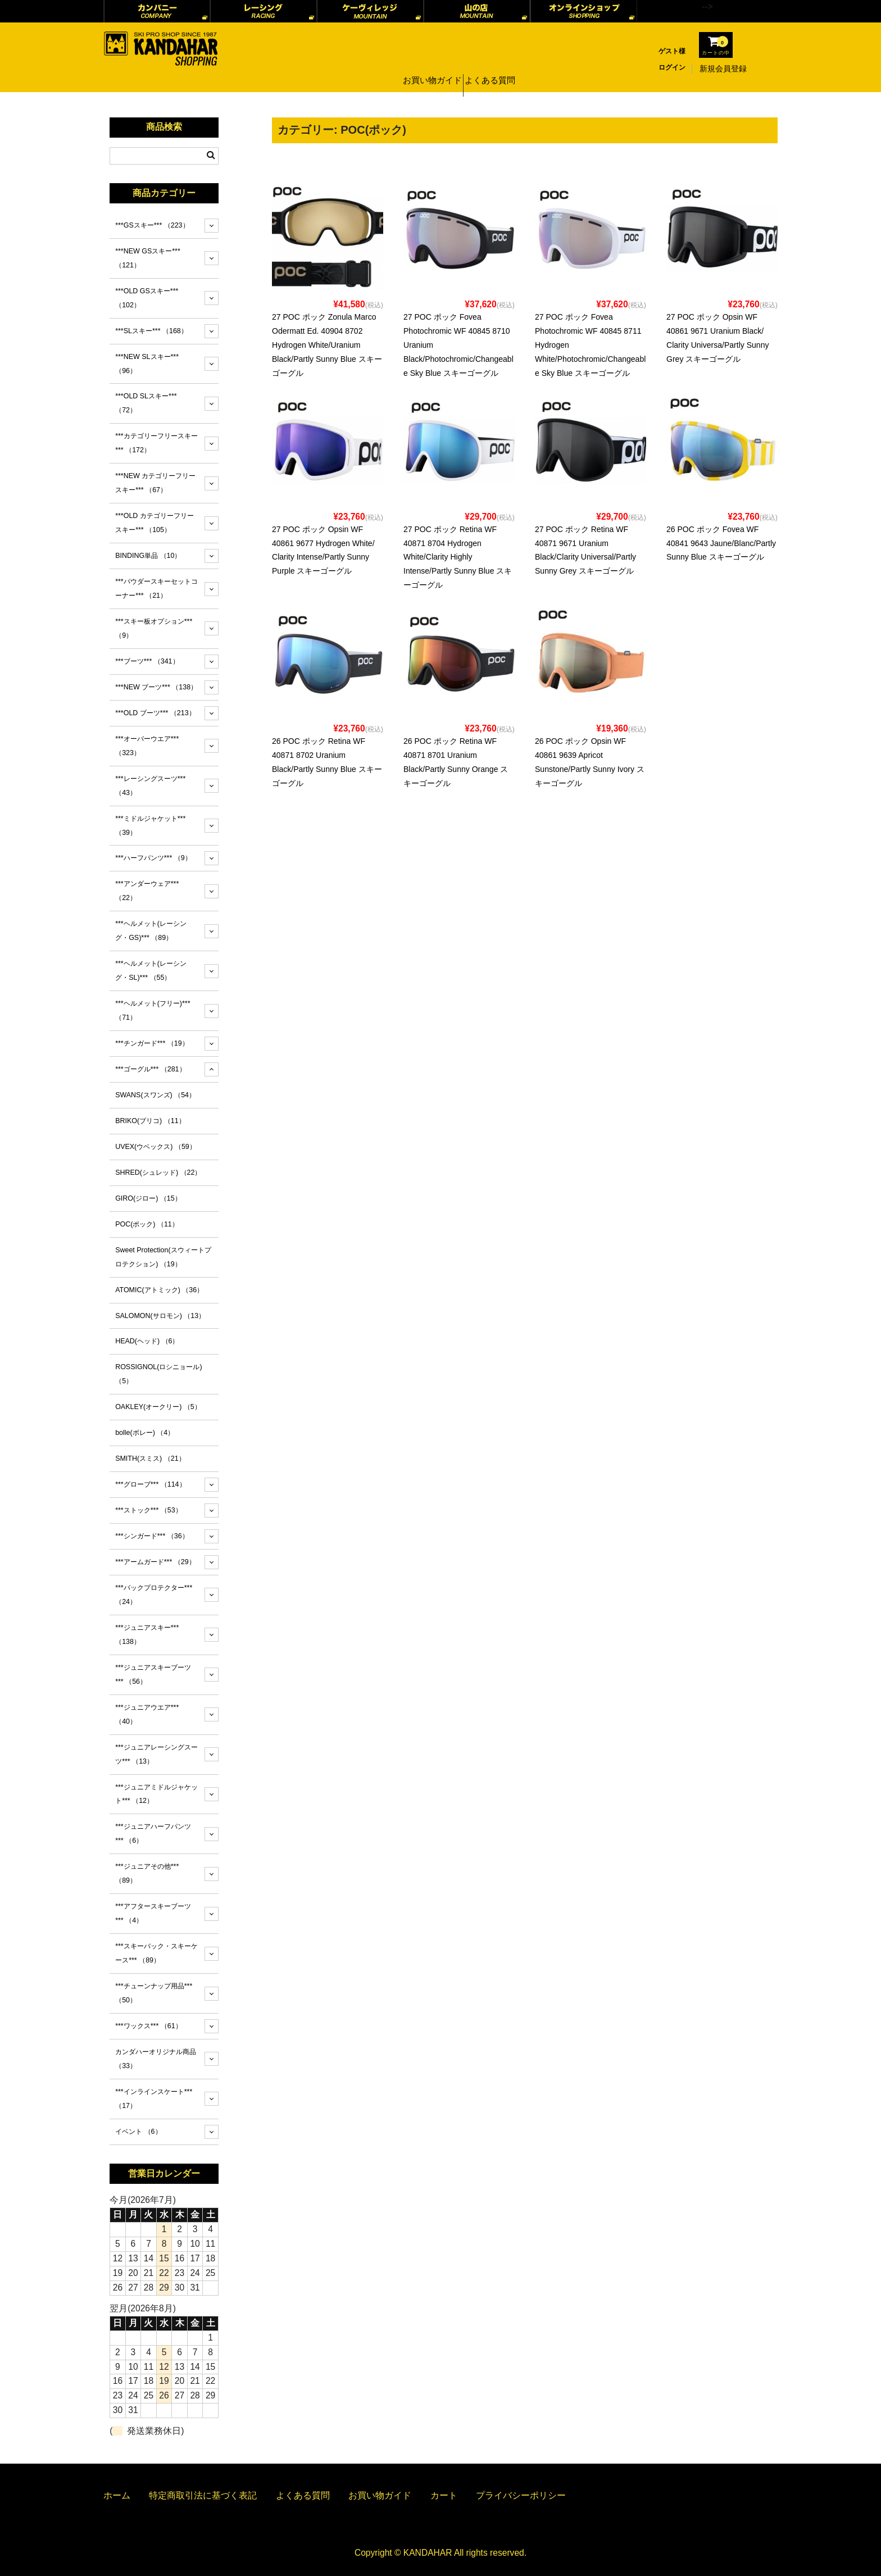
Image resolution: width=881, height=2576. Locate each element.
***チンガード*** (151, 1043)
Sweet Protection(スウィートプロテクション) (163, 1257)
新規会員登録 (723, 68)
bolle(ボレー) (144, 1433)
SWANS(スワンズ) (155, 1095)
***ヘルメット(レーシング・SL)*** (151, 971)
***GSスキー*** (152, 225)
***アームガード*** (155, 1562)
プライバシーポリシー (521, 2495)
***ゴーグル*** (150, 1069)
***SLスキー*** (151, 331)
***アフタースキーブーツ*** (153, 1913)
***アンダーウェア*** (147, 891)
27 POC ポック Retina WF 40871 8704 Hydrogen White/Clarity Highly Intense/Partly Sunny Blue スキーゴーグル (457, 557)
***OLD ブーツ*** (155, 713)
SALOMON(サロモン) (160, 1316)
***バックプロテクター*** (153, 1595)
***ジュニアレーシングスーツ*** (156, 1754)
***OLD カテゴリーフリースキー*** (154, 523)
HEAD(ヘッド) (147, 1341)
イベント (138, 2132)
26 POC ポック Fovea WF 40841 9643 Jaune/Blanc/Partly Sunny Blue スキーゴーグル (721, 543)
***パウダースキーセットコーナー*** (156, 588)
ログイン (672, 67)
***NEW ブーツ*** (156, 687)
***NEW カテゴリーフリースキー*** (155, 483)
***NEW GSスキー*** (147, 258)
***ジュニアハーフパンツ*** (153, 1833)
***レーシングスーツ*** (150, 786)
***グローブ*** (150, 1484)
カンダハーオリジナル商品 (155, 2059)
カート (443, 2495)
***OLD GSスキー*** (146, 298)
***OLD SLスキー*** (145, 403)
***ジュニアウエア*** (147, 1714)
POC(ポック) (147, 1224)
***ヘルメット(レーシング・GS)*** (151, 931)
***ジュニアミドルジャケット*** (156, 1794)
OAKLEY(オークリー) (158, 1407)
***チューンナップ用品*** (153, 1993)
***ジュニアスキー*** (147, 1635)
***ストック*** (148, 1510)
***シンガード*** (151, 1536)
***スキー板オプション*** (153, 628)
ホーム (116, 2495)
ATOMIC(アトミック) (159, 1290)
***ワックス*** (148, 2026)
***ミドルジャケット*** (150, 826)
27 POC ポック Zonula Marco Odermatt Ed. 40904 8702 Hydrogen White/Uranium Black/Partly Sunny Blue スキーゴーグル (327, 345)
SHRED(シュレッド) (158, 1172)
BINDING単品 (148, 556)
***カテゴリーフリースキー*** (156, 443)
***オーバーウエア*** (147, 746)
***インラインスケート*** (153, 2099)
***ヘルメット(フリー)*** (152, 1010)
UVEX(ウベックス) (155, 1147)
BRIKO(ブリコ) (150, 1121)
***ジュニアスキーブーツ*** (153, 1674)
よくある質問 (492, 68)
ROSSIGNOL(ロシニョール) (158, 1374)
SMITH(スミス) (150, 1458)
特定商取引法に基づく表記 (203, 2495)
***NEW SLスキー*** (147, 364)
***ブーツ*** (147, 661)
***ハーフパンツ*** (153, 858)
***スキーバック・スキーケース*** (156, 1953)
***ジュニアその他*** (147, 1873)
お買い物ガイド (429, 68)
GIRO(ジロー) (148, 1198)
